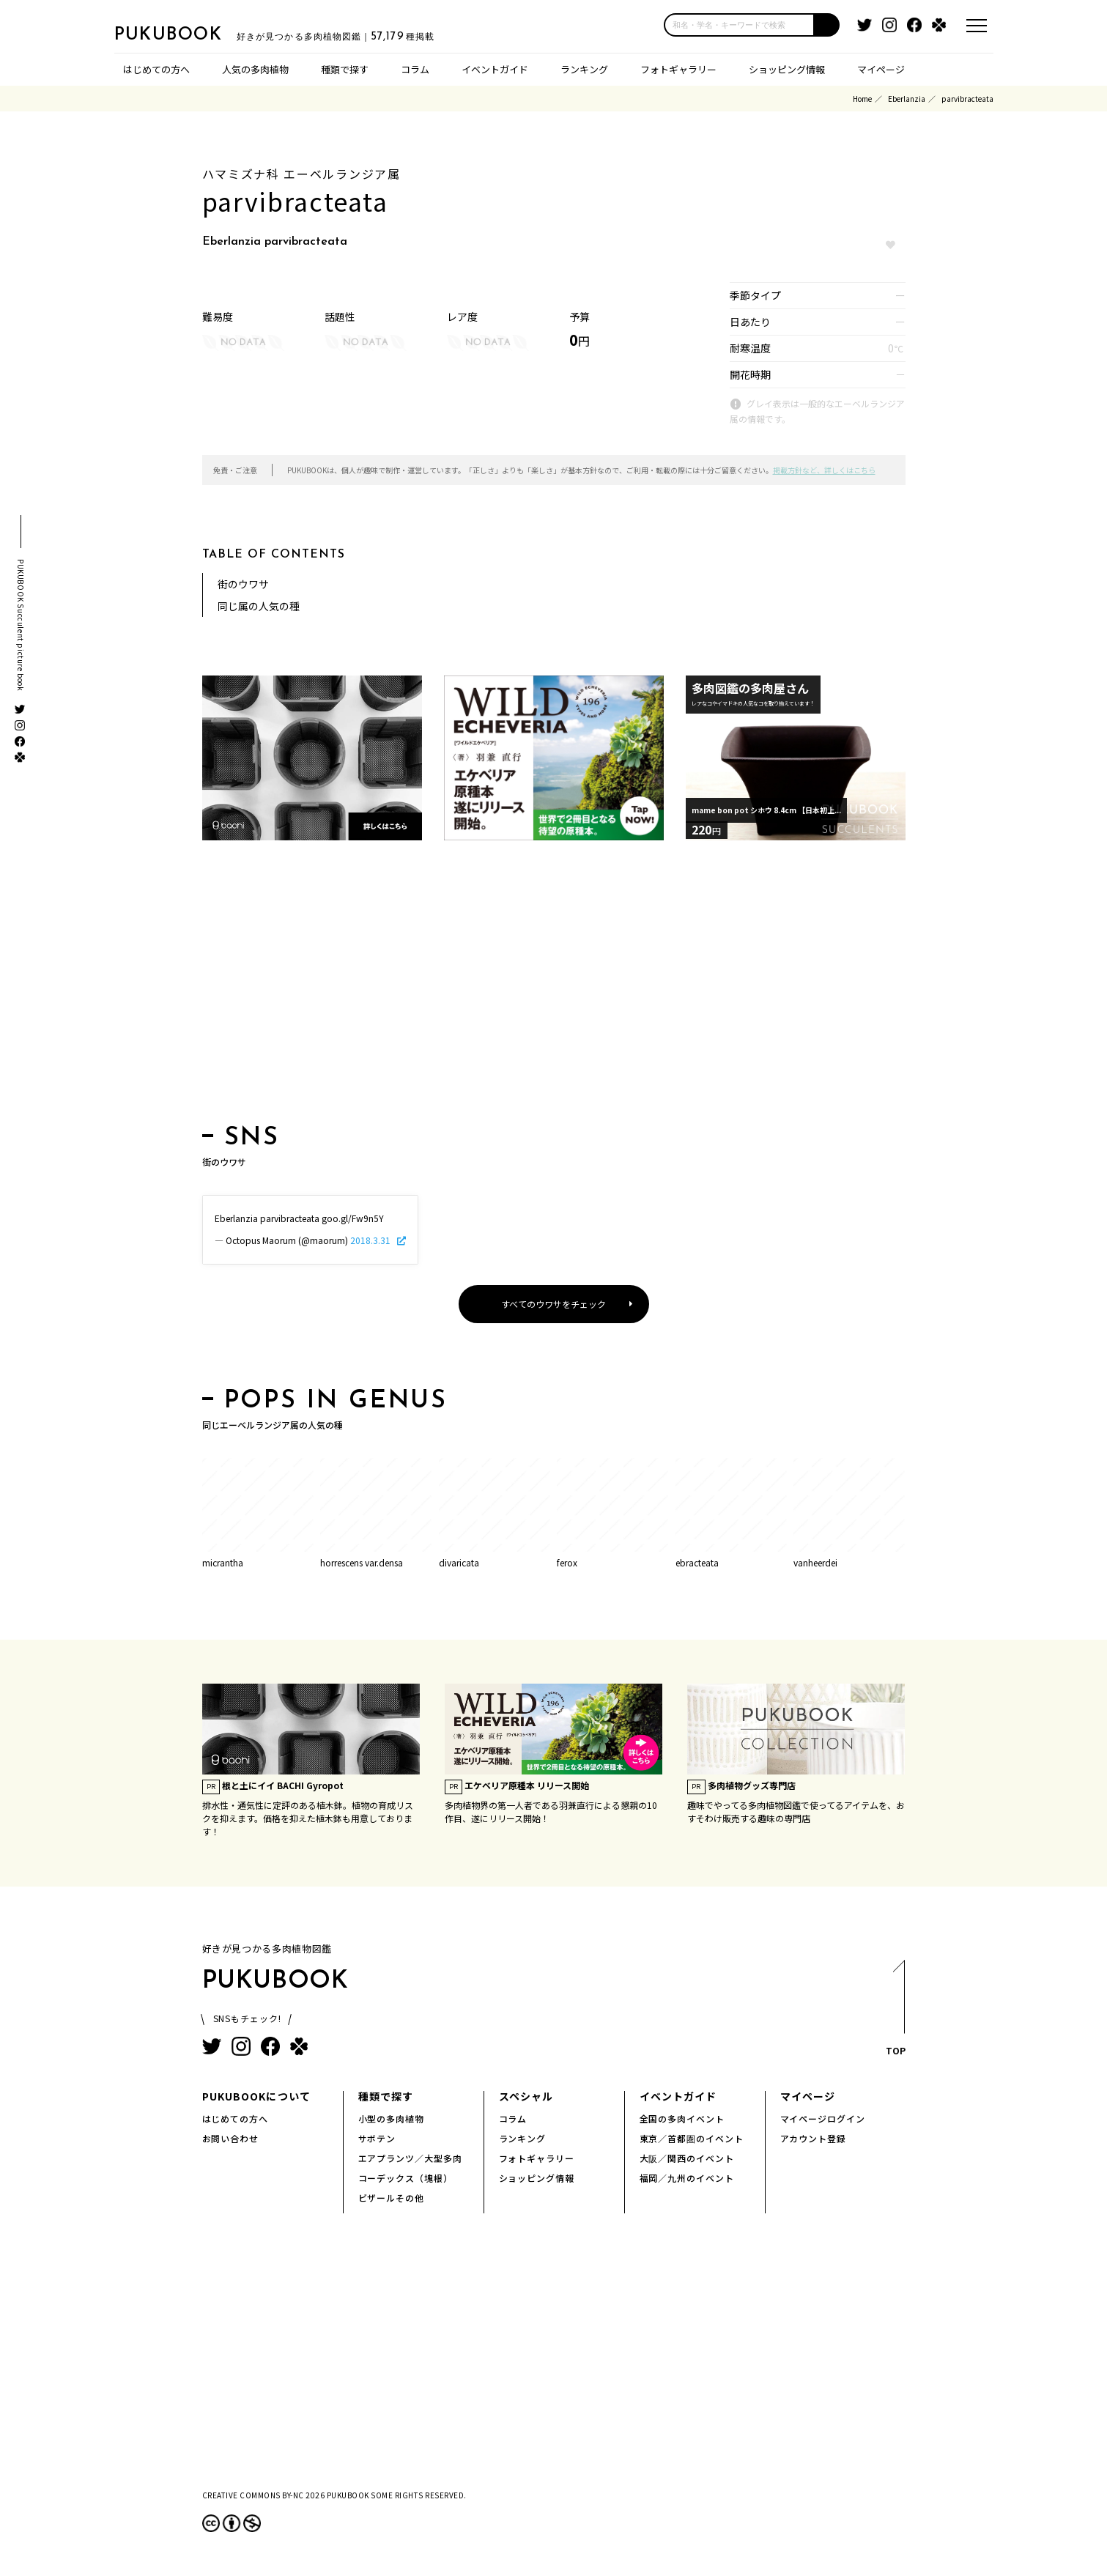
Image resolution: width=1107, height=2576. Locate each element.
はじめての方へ (156, 69)
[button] (827, 25)
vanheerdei (815, 1562)
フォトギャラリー (678, 69)
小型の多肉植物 (391, 2118)
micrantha (222, 1562)
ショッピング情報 (787, 69)
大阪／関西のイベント (687, 2158)
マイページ (881, 69)
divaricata (459, 1562)
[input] (739, 25)
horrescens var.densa (361, 1562)
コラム (415, 69)
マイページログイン (823, 2118)
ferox (567, 1562)
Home (862, 98)
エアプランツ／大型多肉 (410, 2158)
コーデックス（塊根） (405, 2178)
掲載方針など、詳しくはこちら (824, 470)
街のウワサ (243, 584)
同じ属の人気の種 (259, 606)
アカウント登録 (813, 2138)
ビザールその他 (391, 2197)
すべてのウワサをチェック (553, 1304)
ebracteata (697, 1562)
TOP (895, 2012)
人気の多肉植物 (255, 69)
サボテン (377, 2138)
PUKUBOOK (187, 33)
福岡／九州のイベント (687, 2178)
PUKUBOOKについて (256, 2096)
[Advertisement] (554, 986)
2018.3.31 (371, 1240)
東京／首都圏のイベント (692, 2138)
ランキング (584, 69)
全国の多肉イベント (682, 2118)
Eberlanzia (906, 98)
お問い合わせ (230, 2138)
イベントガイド (495, 69)
